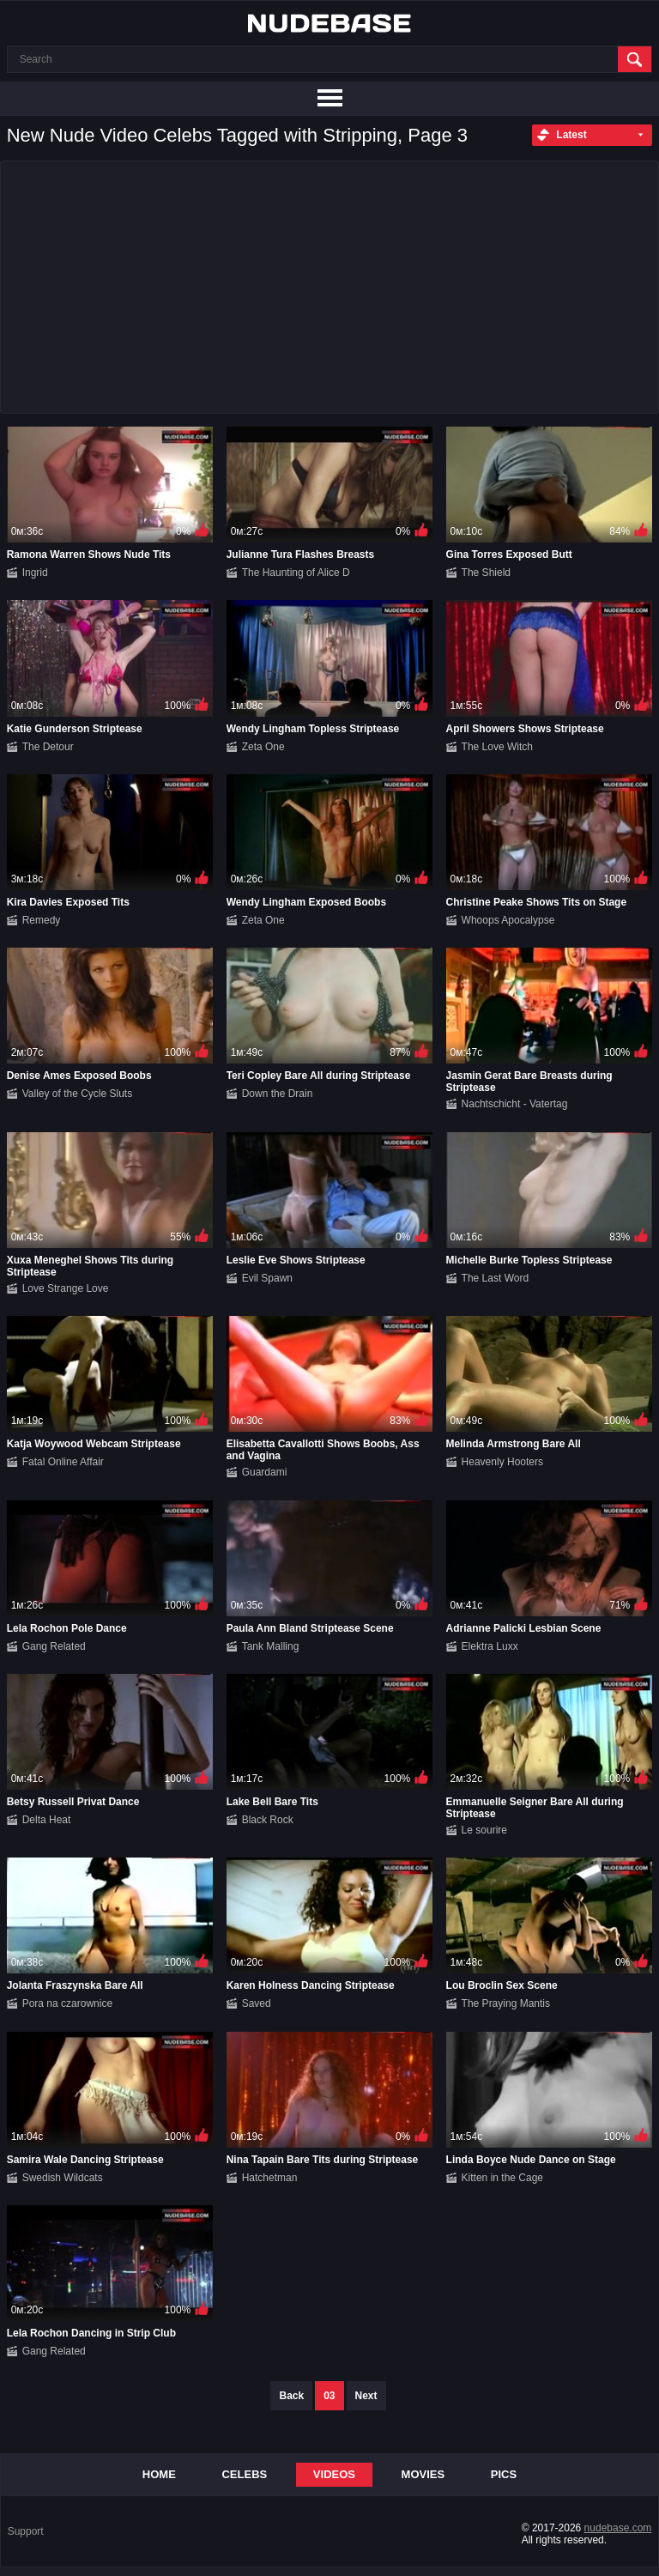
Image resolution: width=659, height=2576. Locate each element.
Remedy (41, 920)
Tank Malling (270, 1646)
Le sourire (484, 1830)
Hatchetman (270, 2178)
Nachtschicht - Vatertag (515, 1104)
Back (291, 2396)
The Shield (486, 573)
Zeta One (263, 747)
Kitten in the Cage (502, 2178)
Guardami (264, 1472)
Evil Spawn (267, 1278)
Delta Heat (46, 1820)
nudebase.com (618, 2528)
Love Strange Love (65, 1288)
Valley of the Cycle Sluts (77, 1094)
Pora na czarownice (67, 2003)
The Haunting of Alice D (296, 573)
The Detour (48, 747)
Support (26, 2531)
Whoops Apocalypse (508, 920)
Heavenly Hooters (502, 1462)
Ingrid (35, 573)
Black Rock (267, 1820)
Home (159, 2474)
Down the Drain (277, 1094)
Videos (334, 2474)
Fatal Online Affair (63, 1462)
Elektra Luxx (490, 1646)
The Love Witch (497, 747)
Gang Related (54, 1646)
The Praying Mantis (506, 2003)
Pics (504, 2474)
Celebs (244, 2474)
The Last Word (495, 1278)
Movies (423, 2474)
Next (366, 2396)
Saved (256, 2003)
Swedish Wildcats (62, 2178)
